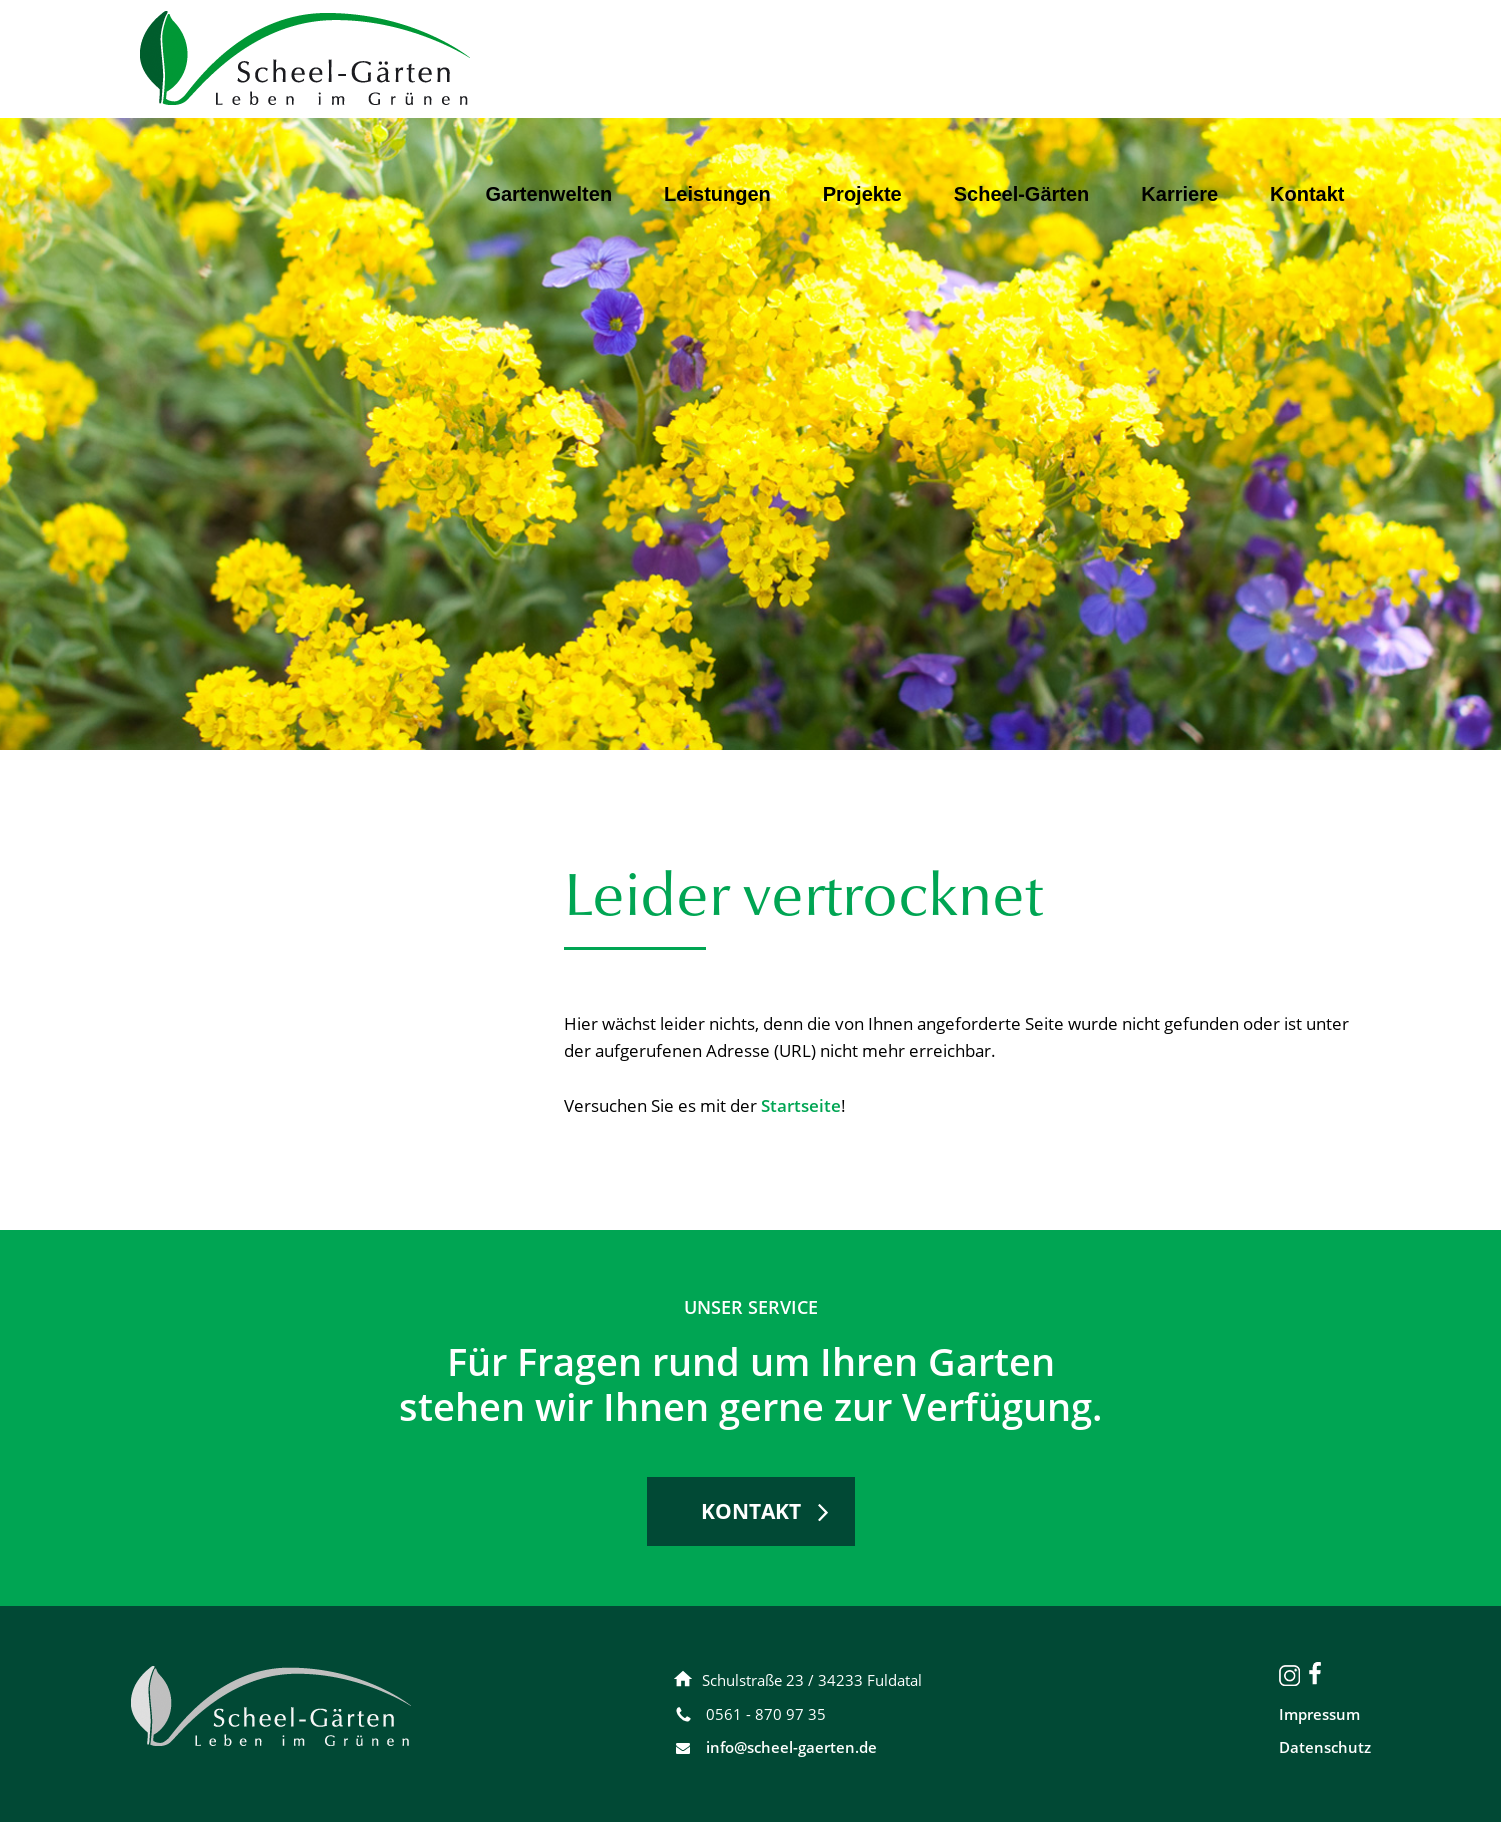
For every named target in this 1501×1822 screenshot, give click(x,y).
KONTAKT (751, 1511)
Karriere (1179, 194)
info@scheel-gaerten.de (791, 1747)
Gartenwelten (548, 194)
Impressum (1319, 1714)
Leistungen (717, 194)
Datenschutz (1325, 1747)
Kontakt (1307, 194)
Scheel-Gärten (1022, 194)
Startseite (801, 1105)
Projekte (862, 194)
